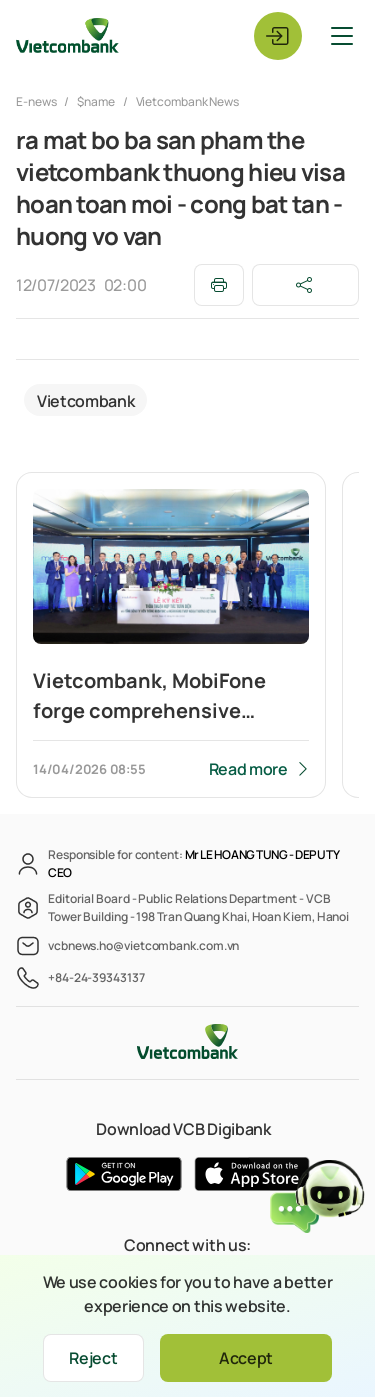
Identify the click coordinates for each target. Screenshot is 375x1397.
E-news (37, 101)
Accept (246, 1358)
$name (96, 101)
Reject (93, 1358)
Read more (248, 769)
